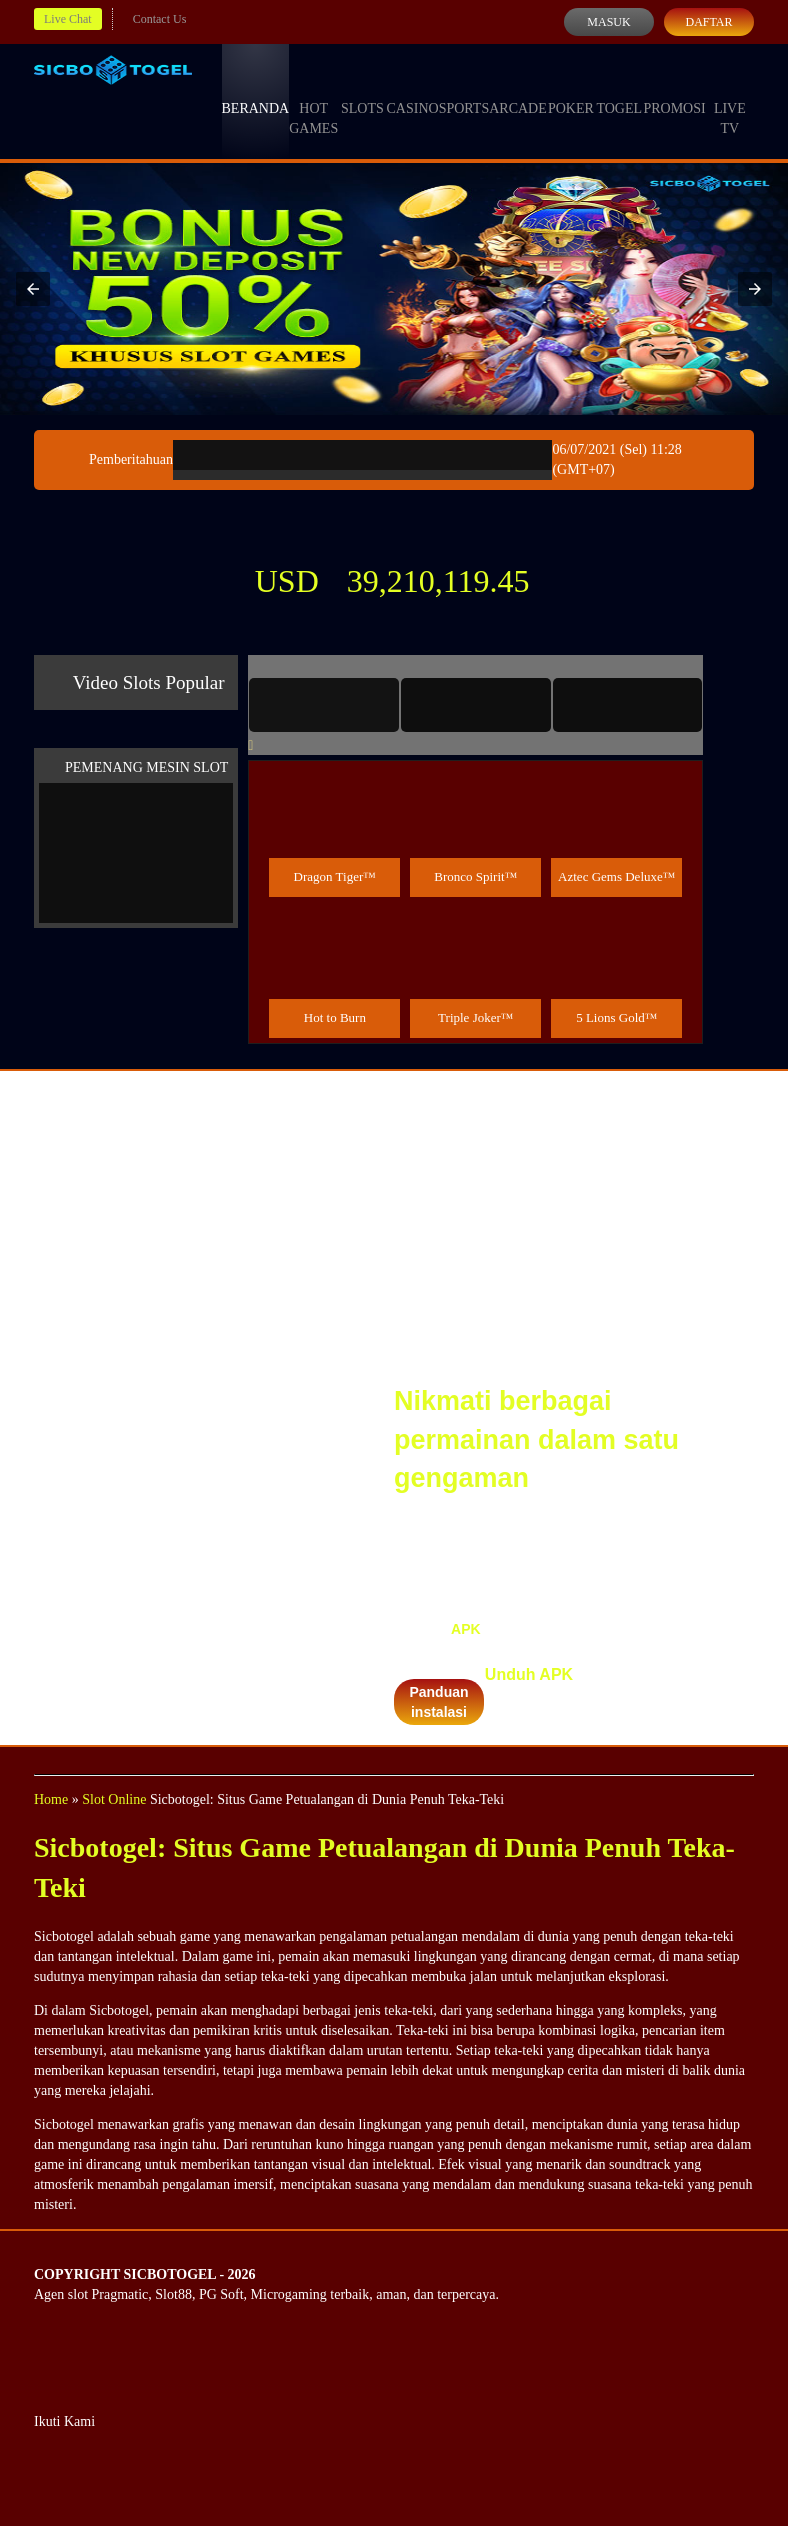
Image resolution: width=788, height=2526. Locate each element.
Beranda (256, 90)
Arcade (518, 90)
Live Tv (730, 100)
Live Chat (68, 19)
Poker (571, 90)
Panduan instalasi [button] (438, 1702)
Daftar (708, 22)
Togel (619, 90)
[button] (33, 289)
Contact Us (160, 19)
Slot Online (114, 1799)
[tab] (324, 705)
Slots (362, 90)
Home (51, 1799)
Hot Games (313, 100)
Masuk (608, 22)
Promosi (674, 90)
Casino (413, 90)
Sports (464, 90)
